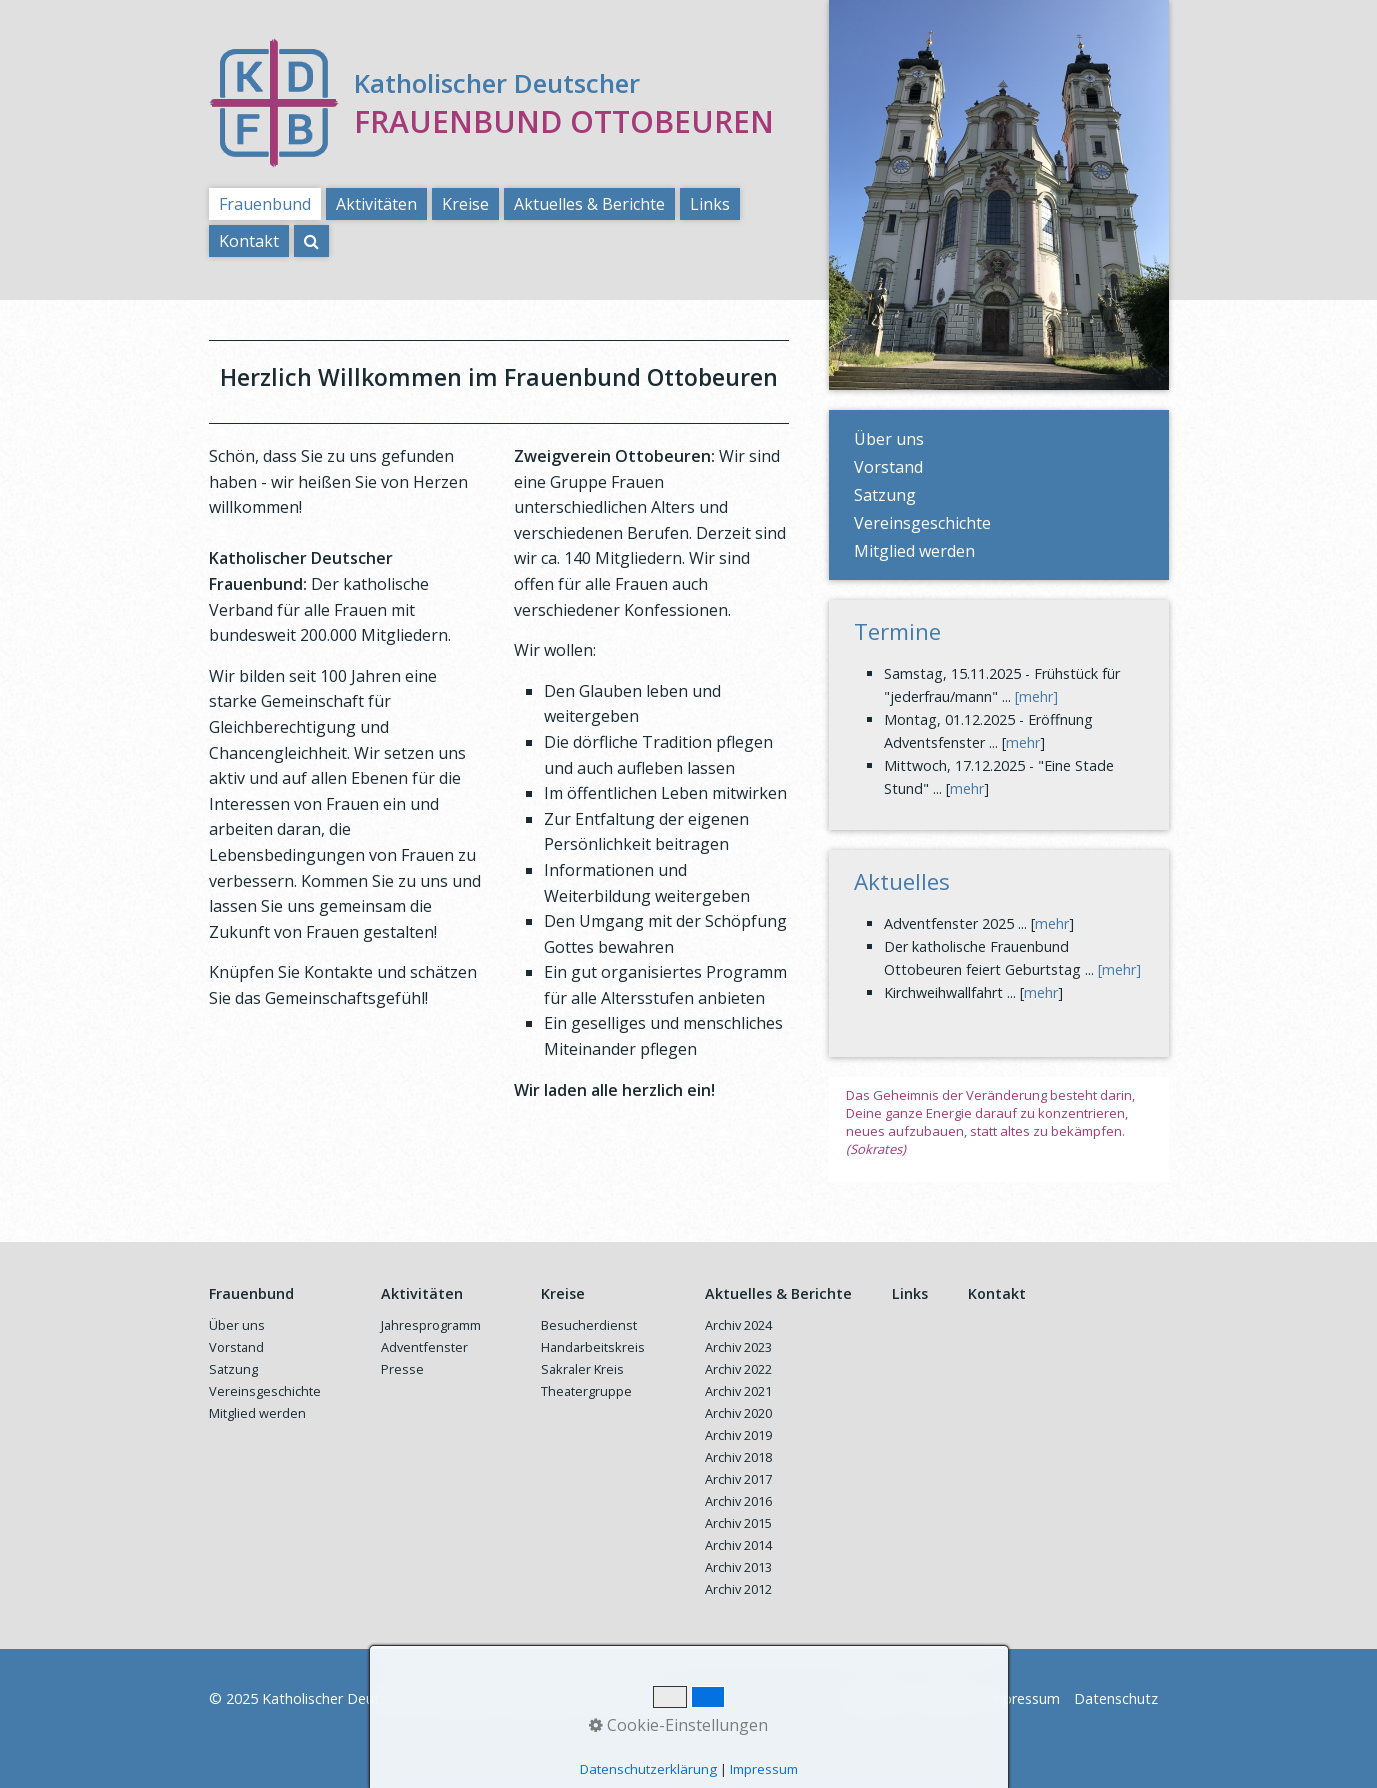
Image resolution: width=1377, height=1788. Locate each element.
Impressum (1023, 1698)
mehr (1023, 742)
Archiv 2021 (738, 1391)
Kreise (465, 204)
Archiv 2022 (738, 1369)
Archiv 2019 (738, 1435)
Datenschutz (1116, 1698)
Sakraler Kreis (582, 1369)
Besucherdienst (589, 1325)
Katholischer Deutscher (497, 83)
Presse (402, 1369)
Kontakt (249, 241)
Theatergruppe (586, 1391)
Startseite (872, 1698)
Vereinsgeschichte (922, 523)
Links (710, 204)
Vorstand (888, 467)
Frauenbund (265, 204)
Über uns (889, 439)
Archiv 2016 (738, 1501)
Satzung (885, 495)
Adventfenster (424, 1347)
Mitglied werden (914, 551)
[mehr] (1036, 696)
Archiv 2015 (738, 1523)
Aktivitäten (376, 204)
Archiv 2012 (738, 1589)
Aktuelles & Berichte (589, 204)
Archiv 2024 (738, 1325)
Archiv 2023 (738, 1347)
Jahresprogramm (431, 1325)
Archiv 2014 (738, 1545)
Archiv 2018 (738, 1457)
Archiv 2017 (738, 1479)
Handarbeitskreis (593, 1347)
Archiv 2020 (738, 1413)
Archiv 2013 (738, 1567)
